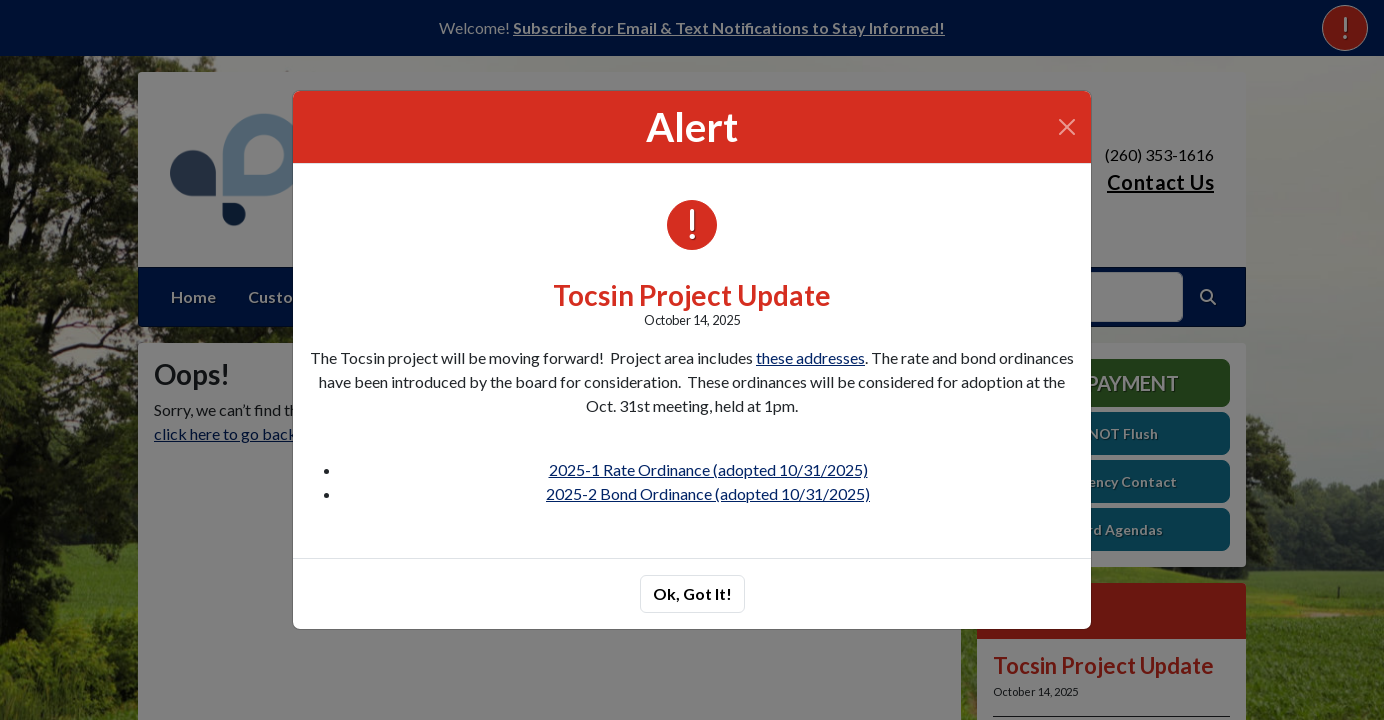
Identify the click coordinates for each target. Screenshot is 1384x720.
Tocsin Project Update (692, 295)
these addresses (810, 357)
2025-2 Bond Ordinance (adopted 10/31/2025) (708, 493)
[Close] (1067, 127)
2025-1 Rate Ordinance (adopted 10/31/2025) (708, 469)
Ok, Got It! (692, 593)
